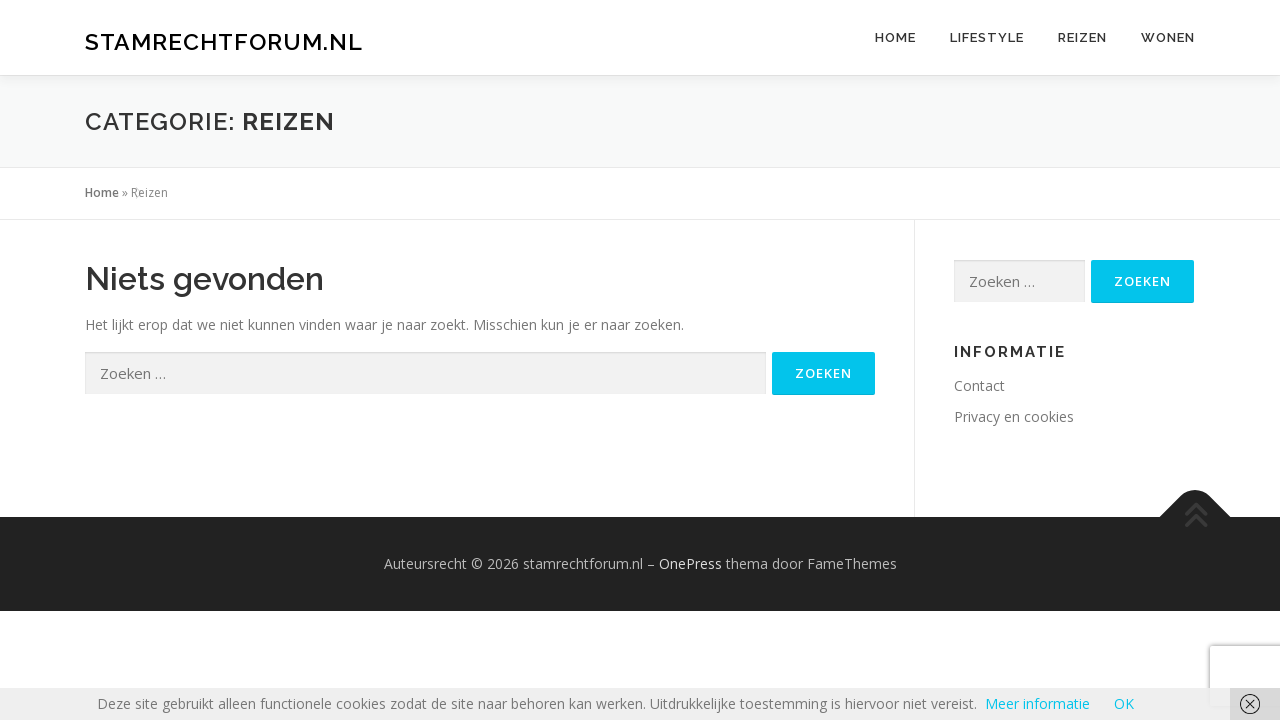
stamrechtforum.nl (224, 40)
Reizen (1082, 37)
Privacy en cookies (1014, 416)
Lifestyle (987, 37)
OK (1124, 703)
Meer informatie (1037, 703)
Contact (979, 385)
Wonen (1168, 37)
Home (895, 37)
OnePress (690, 563)
